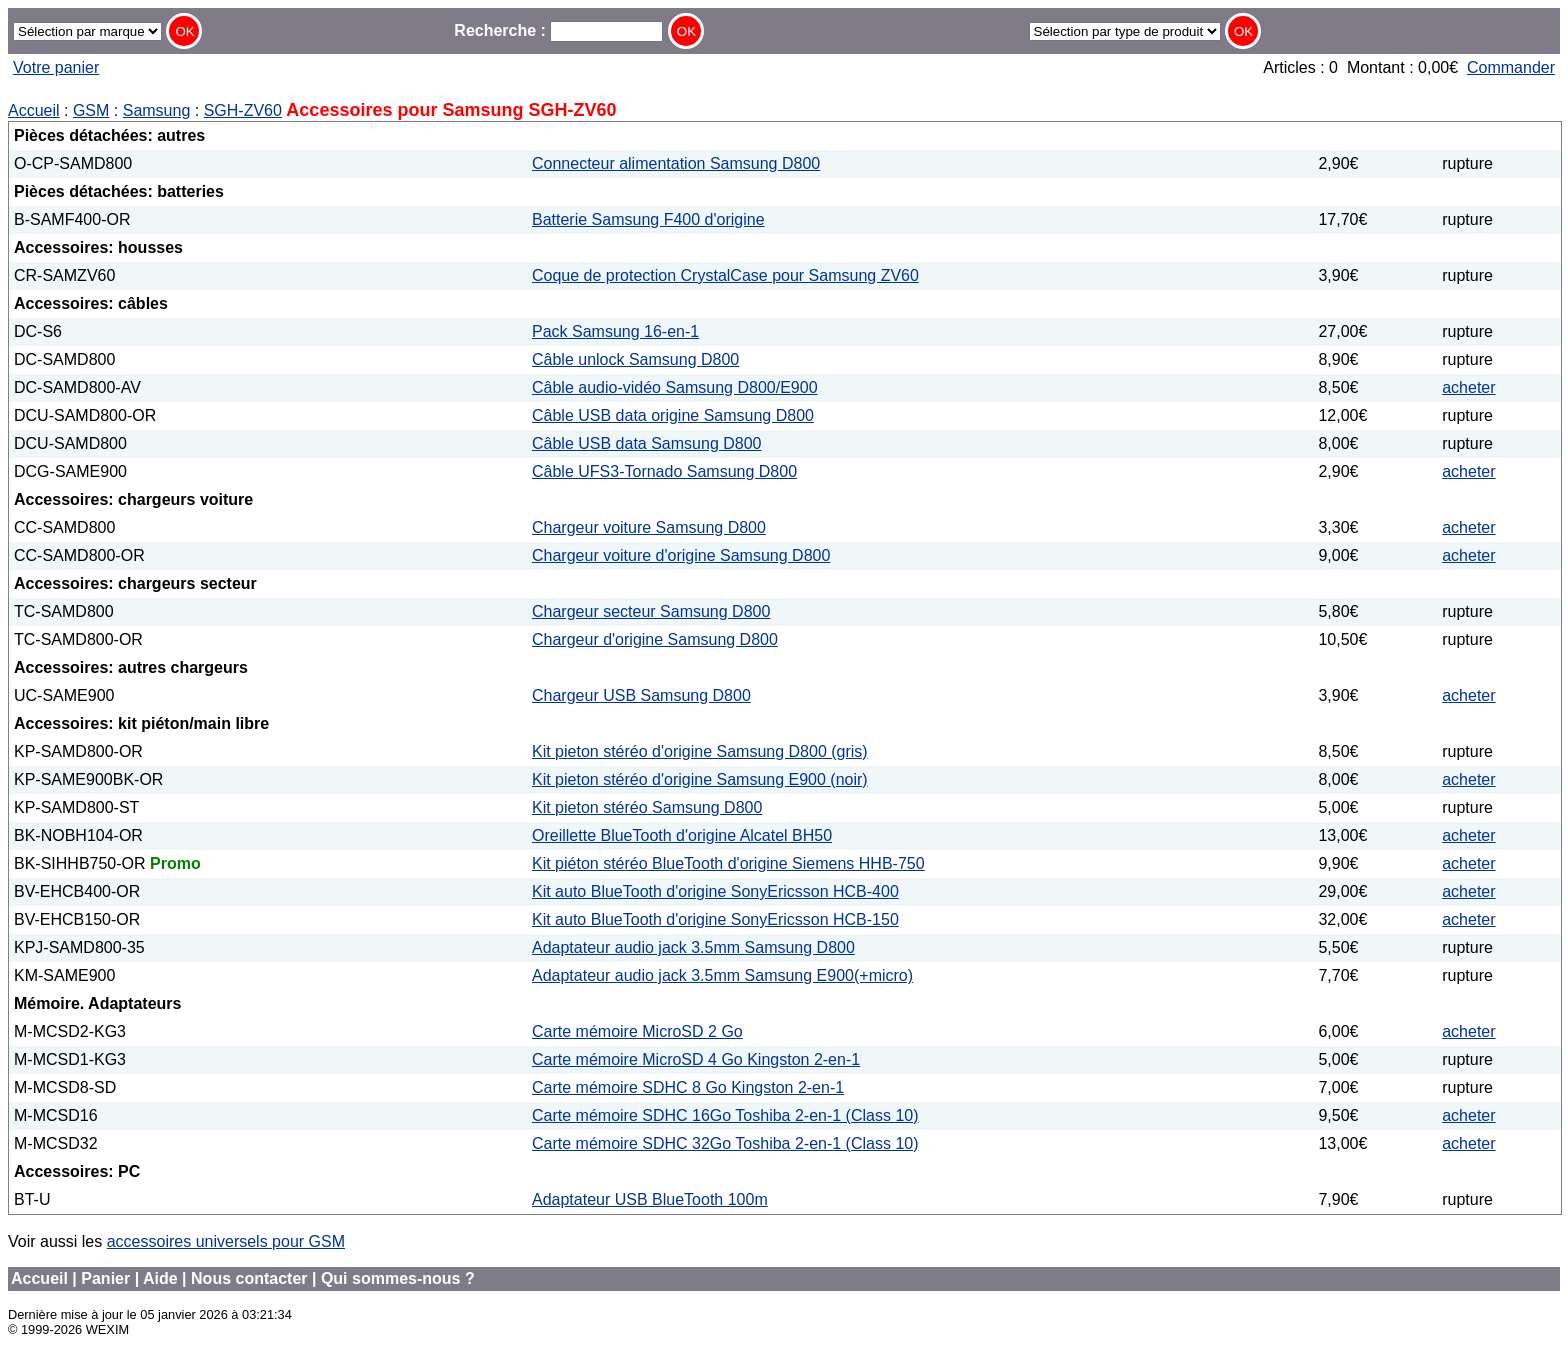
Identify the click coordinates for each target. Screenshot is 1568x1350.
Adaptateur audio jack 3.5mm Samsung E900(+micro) (722, 975)
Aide (160, 1278)
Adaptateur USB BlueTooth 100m (650, 1199)
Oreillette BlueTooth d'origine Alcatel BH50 (682, 835)
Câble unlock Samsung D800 (635, 359)
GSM (91, 110)
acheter (1468, 387)
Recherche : (558, 30)
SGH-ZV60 (243, 110)
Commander (1511, 67)
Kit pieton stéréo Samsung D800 (647, 807)
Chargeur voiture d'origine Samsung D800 (681, 555)
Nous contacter (249, 1278)
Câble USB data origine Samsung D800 (673, 415)
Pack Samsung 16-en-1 (615, 331)
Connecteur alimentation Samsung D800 (676, 163)
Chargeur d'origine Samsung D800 (655, 639)
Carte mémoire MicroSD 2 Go (637, 1031)
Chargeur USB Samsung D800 (641, 695)
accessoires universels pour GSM (226, 1241)
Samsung (157, 110)
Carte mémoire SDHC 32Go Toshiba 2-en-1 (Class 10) (725, 1143)
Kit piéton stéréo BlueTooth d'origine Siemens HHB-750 (728, 863)
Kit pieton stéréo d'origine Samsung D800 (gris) (700, 751)
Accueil (34, 110)
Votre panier (56, 67)
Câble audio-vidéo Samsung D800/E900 (675, 387)
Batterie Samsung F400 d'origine (648, 219)
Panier (105, 1278)
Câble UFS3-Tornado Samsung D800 (664, 471)
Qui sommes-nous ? (398, 1278)
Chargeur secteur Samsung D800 (651, 611)
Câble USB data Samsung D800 (646, 443)
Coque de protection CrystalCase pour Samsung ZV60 (725, 275)
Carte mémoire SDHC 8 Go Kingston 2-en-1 (688, 1087)
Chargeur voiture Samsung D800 (649, 527)
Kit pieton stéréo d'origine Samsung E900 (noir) (700, 779)
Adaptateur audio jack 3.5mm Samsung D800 (693, 947)
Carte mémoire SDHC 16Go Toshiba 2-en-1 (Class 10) (725, 1115)
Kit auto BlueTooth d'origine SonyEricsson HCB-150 (715, 919)
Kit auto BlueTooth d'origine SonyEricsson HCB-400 (715, 891)
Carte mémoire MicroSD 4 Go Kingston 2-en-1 (696, 1059)
